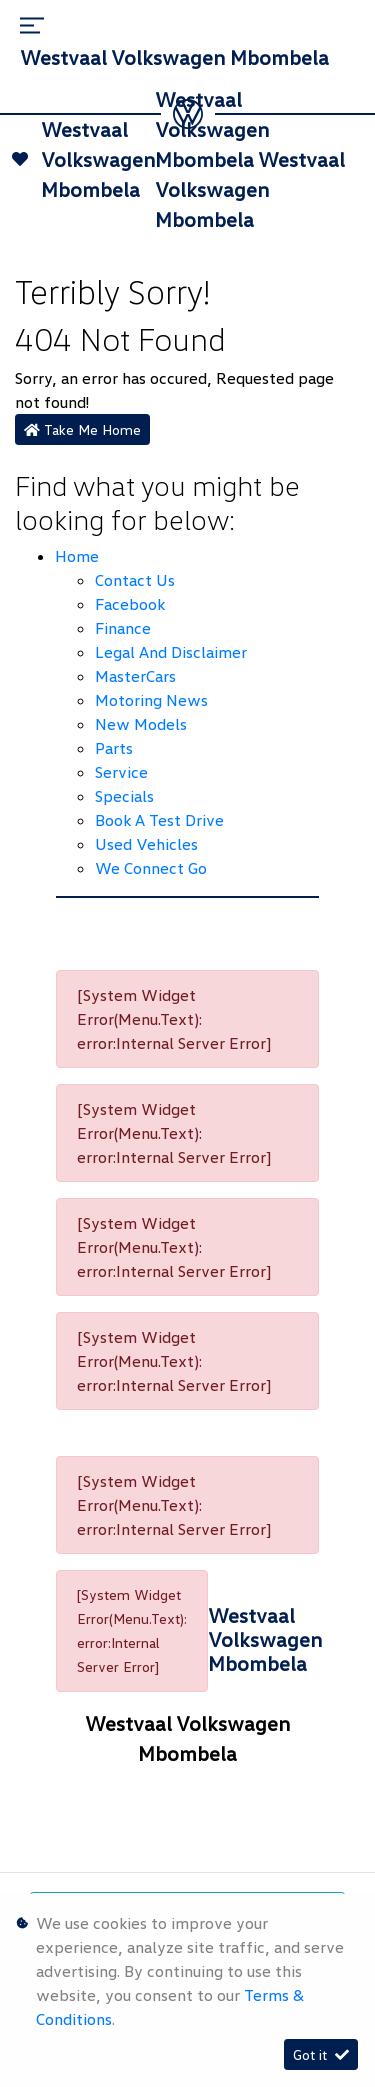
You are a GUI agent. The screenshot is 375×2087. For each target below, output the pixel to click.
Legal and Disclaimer (171, 652)
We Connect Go (151, 868)
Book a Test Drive (159, 820)
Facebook (130, 604)
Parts (114, 748)
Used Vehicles (146, 844)
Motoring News (151, 700)
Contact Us (135, 580)
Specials (124, 796)
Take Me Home (82, 429)
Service (121, 772)
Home (77, 556)
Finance (123, 628)
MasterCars (135, 676)
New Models (141, 724)
